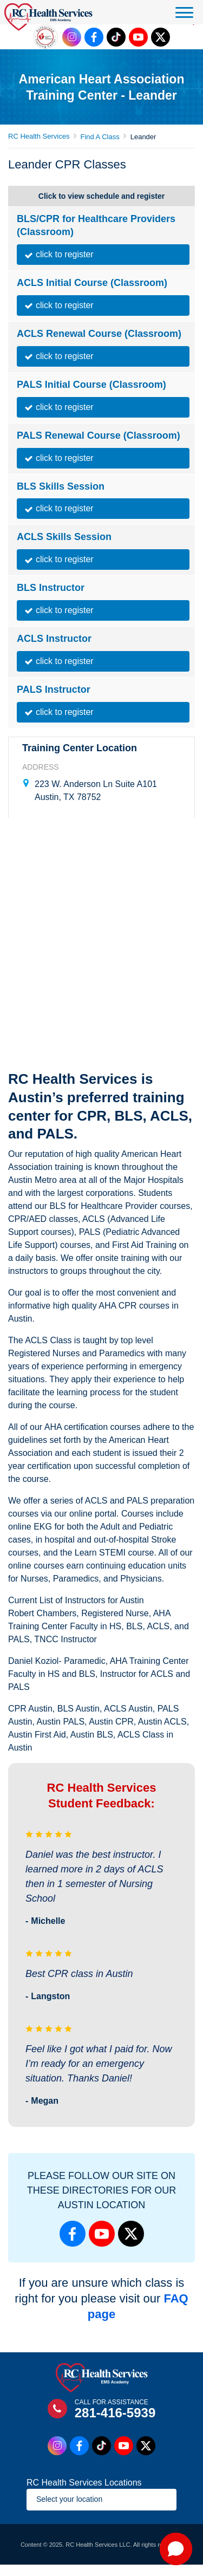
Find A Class (99, 137)
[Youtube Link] (138, 37)
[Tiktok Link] (116, 37)
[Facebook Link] (93, 37)
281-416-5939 (115, 2412)
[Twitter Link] (160, 37)
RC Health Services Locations (84, 2482)
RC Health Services (38, 136)
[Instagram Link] (71, 37)
